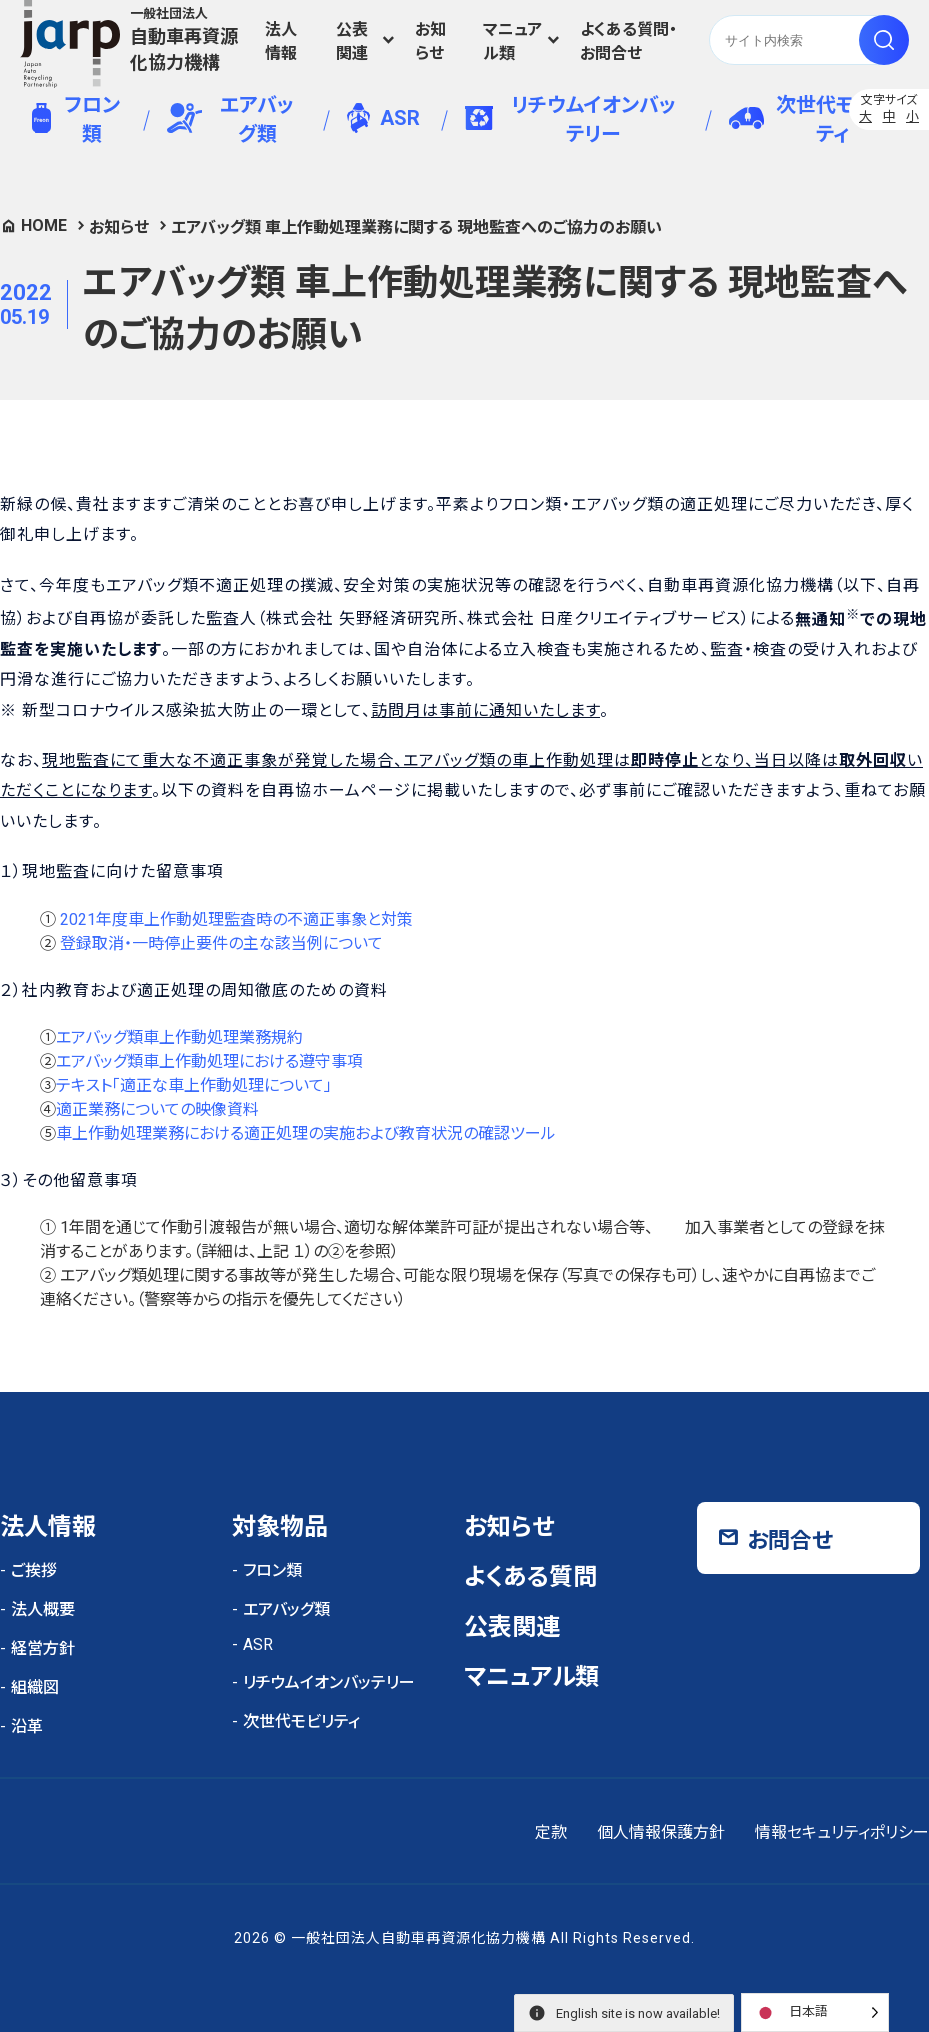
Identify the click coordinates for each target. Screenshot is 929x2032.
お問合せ (790, 1540)
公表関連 (352, 41)
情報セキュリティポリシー (842, 1832)
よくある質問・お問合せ (628, 41)
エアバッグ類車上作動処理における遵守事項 (209, 1061)
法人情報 (281, 41)
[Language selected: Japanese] (815, 2012)
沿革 (27, 1726)
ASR (383, 118)
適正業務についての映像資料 (157, 1109)
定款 (551, 1832)
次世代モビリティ (809, 119)
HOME (44, 225)
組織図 (35, 1687)
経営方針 (43, 1648)
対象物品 (280, 1527)
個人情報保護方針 (661, 1832)
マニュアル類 (512, 41)
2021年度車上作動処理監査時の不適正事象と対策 (236, 919)
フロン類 (76, 119)
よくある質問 (530, 1577)
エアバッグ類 (230, 119)
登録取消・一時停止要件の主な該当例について (221, 943)
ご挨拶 (34, 1570)
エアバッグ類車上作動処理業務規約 (179, 1037)
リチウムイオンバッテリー (570, 119)
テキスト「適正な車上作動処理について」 (194, 1085)
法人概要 (43, 1609)
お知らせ (430, 41)
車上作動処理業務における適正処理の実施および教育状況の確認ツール (306, 1133)
